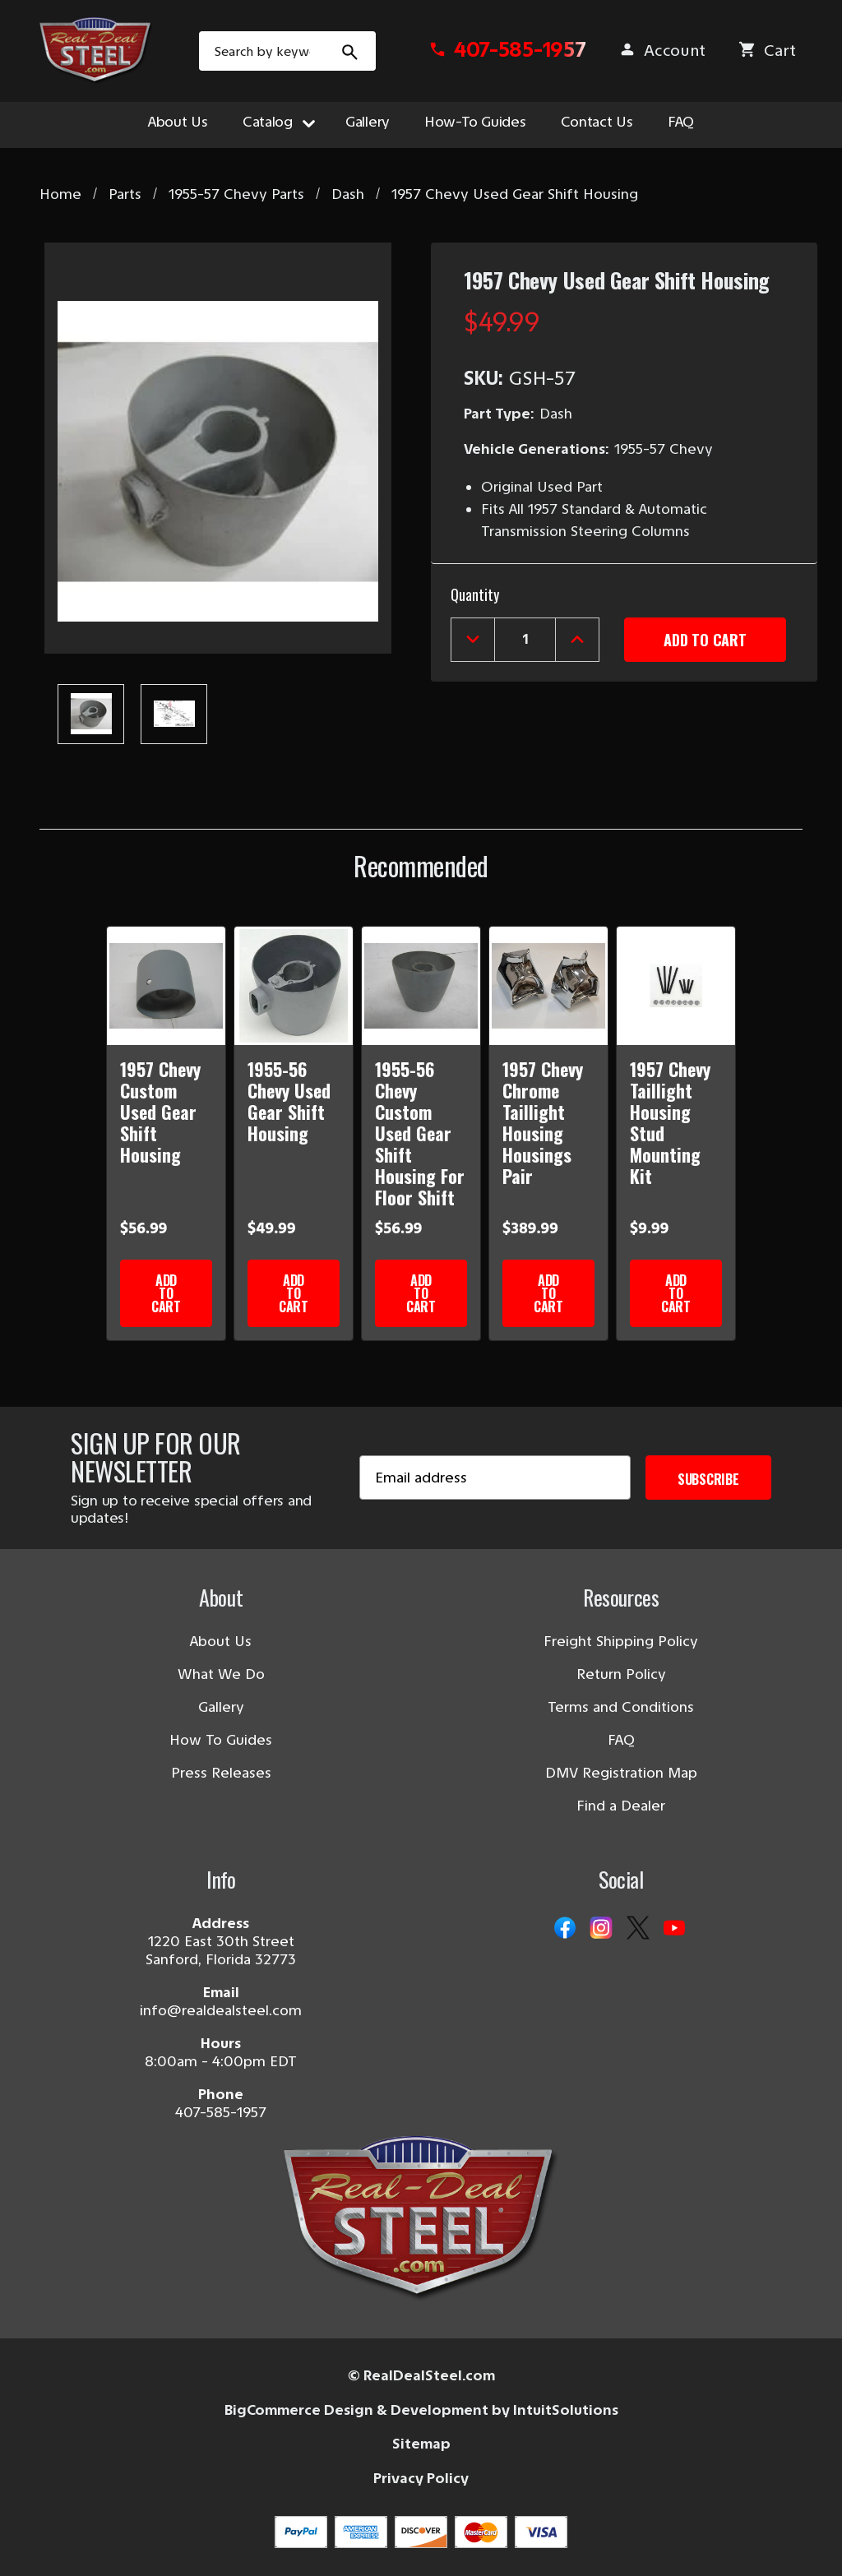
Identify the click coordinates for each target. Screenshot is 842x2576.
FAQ (681, 122)
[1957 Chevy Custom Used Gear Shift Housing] (166, 986)
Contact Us (597, 122)
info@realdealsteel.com (221, 2010)
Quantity (475, 594)
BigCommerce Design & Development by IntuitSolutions (421, 2410)
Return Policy (621, 1674)
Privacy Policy (421, 2478)
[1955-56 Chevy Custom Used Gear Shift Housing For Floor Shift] (421, 986)
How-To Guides (475, 122)
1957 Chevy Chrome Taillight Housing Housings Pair (542, 1122)
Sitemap (421, 2444)
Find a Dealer (620, 1806)
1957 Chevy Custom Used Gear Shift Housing (160, 1111)
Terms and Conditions (621, 1707)
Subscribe (708, 1479)
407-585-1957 (220, 2112)
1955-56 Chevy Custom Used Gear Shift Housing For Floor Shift (420, 1133)
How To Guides (220, 1740)
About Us (178, 122)
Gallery (367, 122)
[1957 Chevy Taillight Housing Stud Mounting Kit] (676, 986)
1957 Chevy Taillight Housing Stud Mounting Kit (670, 1122)
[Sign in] (662, 55)
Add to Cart (166, 1293)
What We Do (221, 1674)
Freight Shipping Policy (621, 1641)
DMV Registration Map (621, 1773)
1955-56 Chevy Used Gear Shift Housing (289, 1101)
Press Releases (221, 1773)
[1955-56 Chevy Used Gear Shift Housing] (293, 986)
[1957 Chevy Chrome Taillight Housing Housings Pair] (548, 986)
